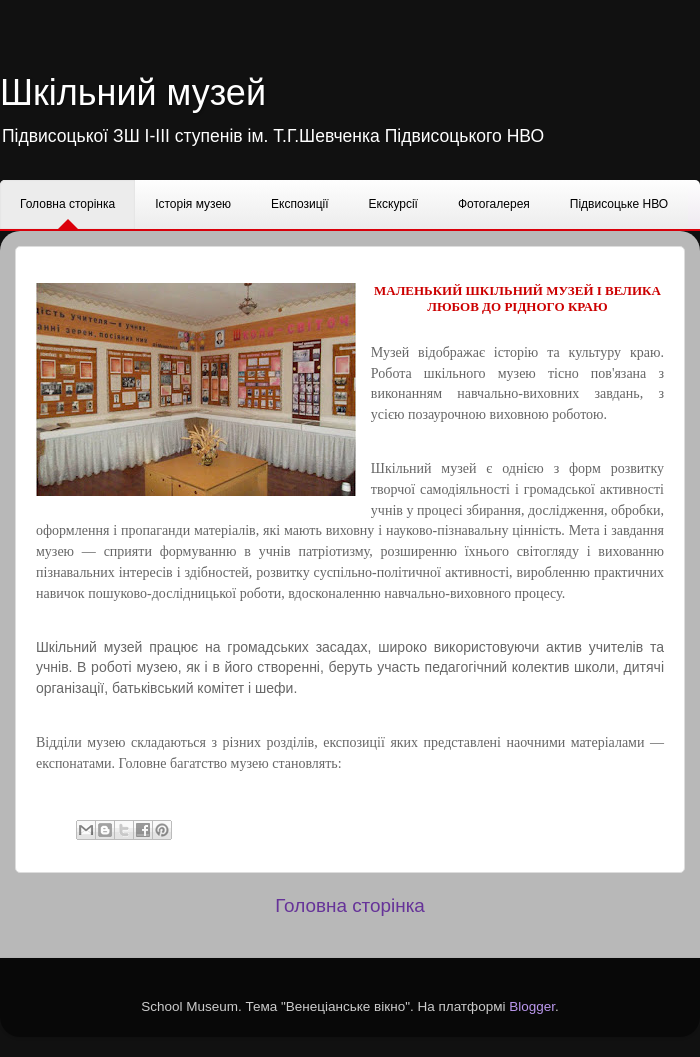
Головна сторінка (350, 905)
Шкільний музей (133, 92)
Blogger (532, 1006)
